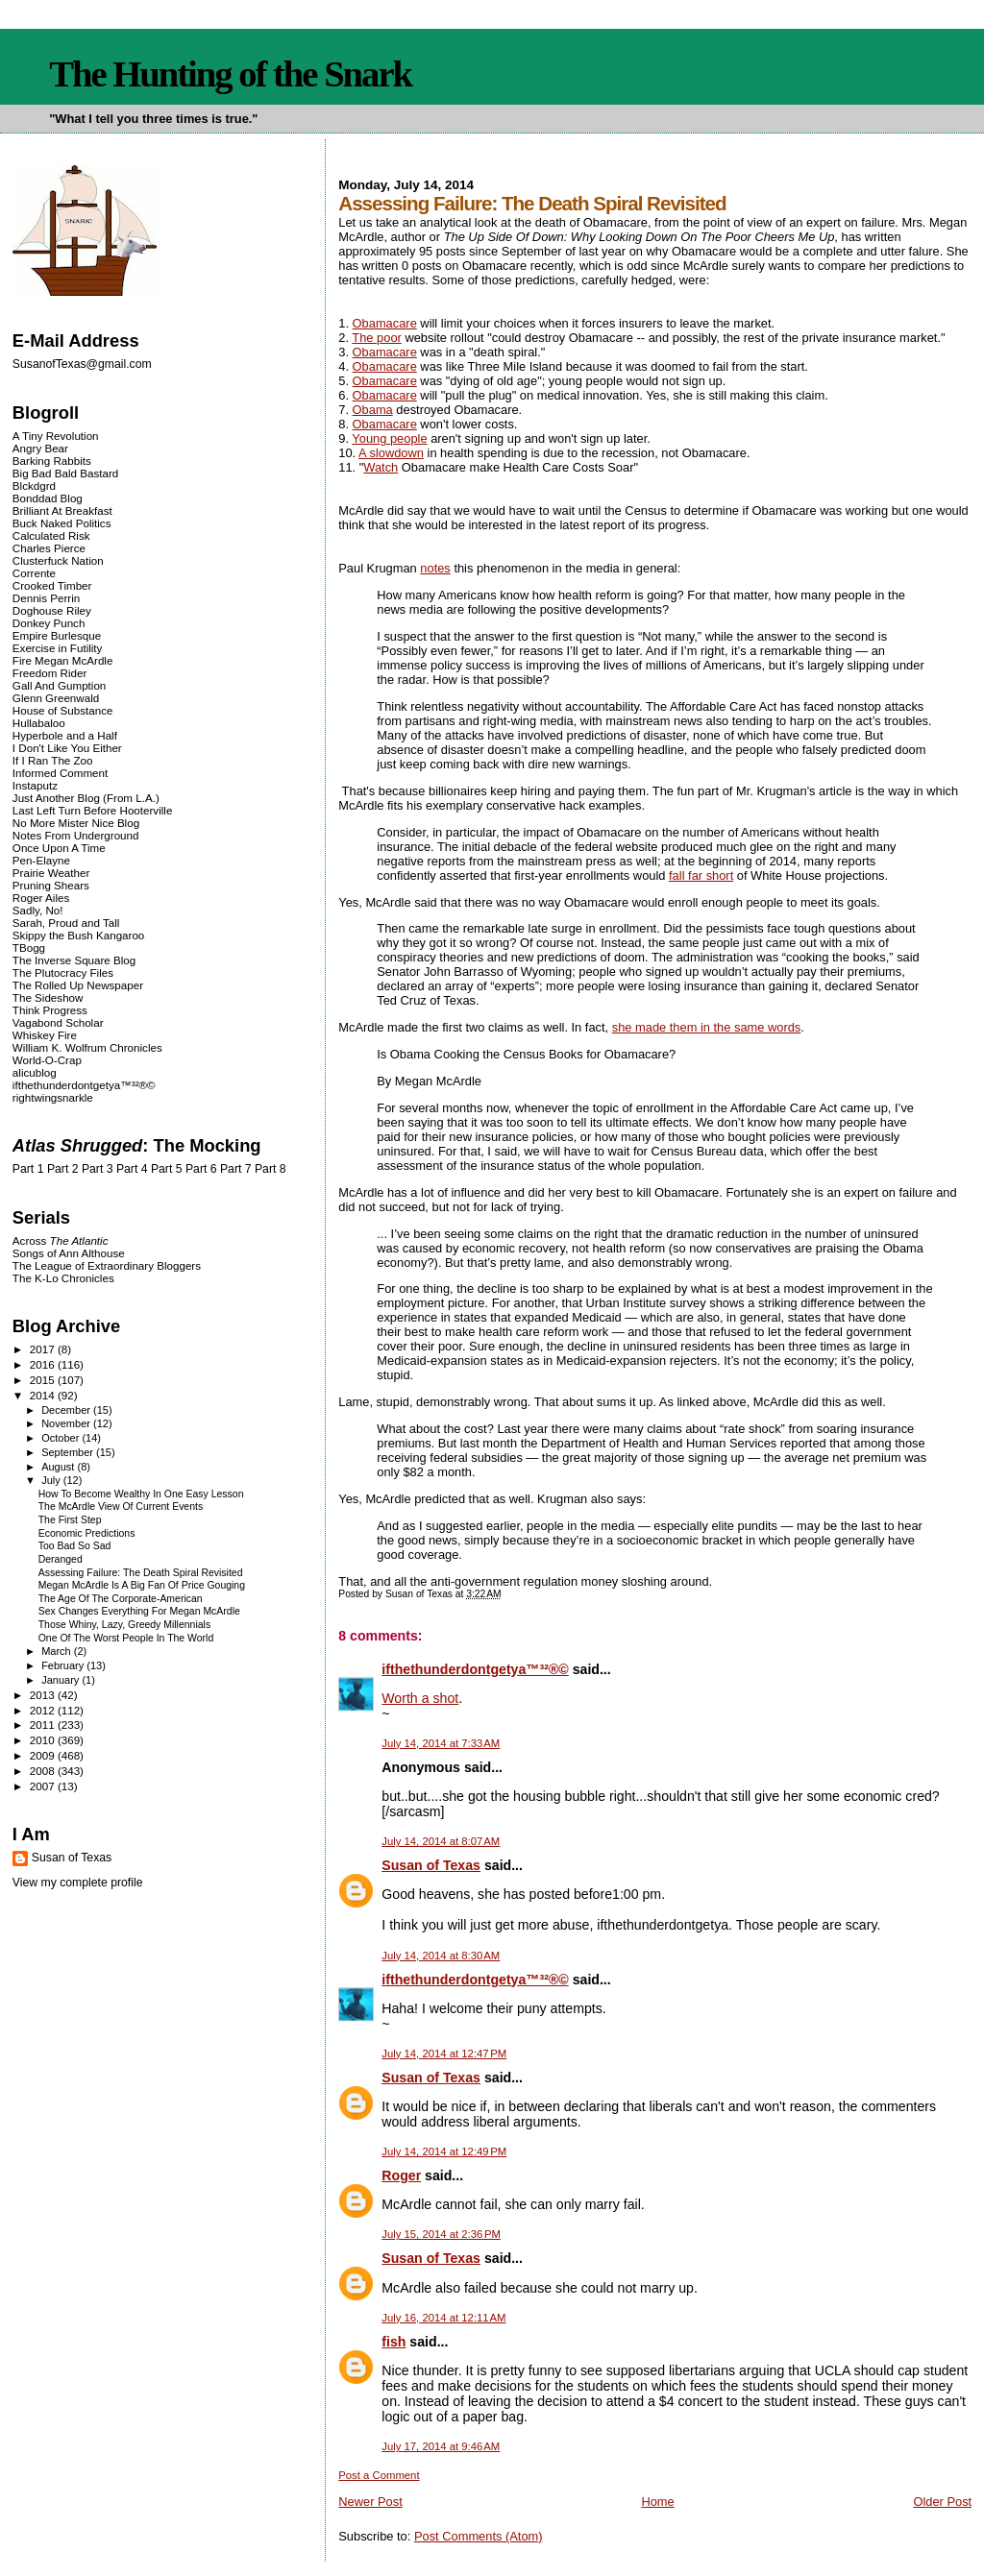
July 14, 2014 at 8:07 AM (440, 1841)
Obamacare (385, 323)
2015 (44, 1379)
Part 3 (97, 1169)
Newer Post (370, 2501)
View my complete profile (77, 1882)
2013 (44, 1695)
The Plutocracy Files (62, 972)
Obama (373, 409)
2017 (44, 1349)
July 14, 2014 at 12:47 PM (443, 2053)
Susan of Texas (430, 1865)
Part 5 (167, 1169)
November (67, 1423)
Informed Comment (60, 772)
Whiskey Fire (44, 1035)
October (61, 1438)
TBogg (28, 947)
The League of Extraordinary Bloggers (106, 1265)
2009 (44, 1755)
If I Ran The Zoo (52, 760)
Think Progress (49, 1010)
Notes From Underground (75, 835)
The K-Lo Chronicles (63, 1278)
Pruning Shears (50, 885)
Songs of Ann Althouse (68, 1253)
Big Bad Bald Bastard (65, 473)
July (52, 1480)
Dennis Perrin (46, 598)
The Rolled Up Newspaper (77, 985)
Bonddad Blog (47, 498)
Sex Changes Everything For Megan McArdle (139, 1611)
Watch (380, 467)
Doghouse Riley (51, 610)
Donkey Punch (49, 623)
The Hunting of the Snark (230, 74)
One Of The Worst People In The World (126, 1638)
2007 (44, 1786)
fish (393, 2341)
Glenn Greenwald (55, 698)
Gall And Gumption (59, 685)
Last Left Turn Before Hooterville (92, 810)
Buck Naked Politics (61, 523)
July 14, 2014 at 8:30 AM (440, 1955)
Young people (389, 438)
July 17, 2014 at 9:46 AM (440, 2446)
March (57, 1651)
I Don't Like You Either (67, 747)
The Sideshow (48, 997)
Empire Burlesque (56, 635)
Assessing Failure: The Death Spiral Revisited (140, 1572)
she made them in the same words (706, 1027)
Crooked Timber (52, 585)
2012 (44, 1710)
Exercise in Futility (57, 648)
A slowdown (391, 453)
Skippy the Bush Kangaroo (78, 935)
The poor (376, 337)
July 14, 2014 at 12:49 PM (443, 2151)
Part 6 (201, 1169)
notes (435, 568)
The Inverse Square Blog (73, 960)
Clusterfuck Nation (58, 560)
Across (60, 1240)
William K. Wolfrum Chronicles (87, 1047)
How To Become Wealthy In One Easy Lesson (141, 1494)
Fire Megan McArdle (62, 660)
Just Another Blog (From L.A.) (86, 797)
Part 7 (236, 1169)
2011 (44, 1724)
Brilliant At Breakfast (62, 510)
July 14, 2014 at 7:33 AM (440, 1743)
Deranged (60, 1559)
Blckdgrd (34, 485)
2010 (44, 1740)
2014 (44, 1395)
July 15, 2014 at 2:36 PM (441, 2234)
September (68, 1452)
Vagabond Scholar (58, 1022)
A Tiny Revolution (55, 435)
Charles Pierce (49, 548)
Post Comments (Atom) (478, 2536)
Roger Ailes (40, 897)
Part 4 (132, 1169)
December (67, 1410)
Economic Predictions (86, 1533)
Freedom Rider (49, 673)
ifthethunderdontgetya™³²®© (474, 1669)
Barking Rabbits (51, 460)
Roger (401, 2175)
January (61, 1680)
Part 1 (28, 1169)
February (63, 1665)
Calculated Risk (51, 535)
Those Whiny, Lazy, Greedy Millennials (124, 1624)
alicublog (34, 1072)
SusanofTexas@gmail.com (82, 364)
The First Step (70, 1520)
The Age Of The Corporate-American (120, 1598)
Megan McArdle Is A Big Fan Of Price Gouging (141, 1585)
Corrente (34, 573)
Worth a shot (419, 1698)
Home (657, 2501)
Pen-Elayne (41, 860)
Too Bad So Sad (74, 1546)
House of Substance (62, 710)
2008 (44, 1770)
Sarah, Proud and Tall (65, 922)
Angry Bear (40, 448)
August (59, 1466)
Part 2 (63, 1169)
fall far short (701, 875)
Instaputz (35, 785)
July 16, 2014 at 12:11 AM (443, 2317)
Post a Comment (378, 2475)
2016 (44, 1364)
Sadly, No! (37, 910)
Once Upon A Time (59, 847)
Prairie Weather (50, 872)
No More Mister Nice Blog (75, 822)
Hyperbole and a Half (64, 735)
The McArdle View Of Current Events (120, 1506)
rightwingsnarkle (52, 1097)
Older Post (942, 2501)
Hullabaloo (38, 723)
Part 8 (270, 1169)
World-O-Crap (47, 1060)
